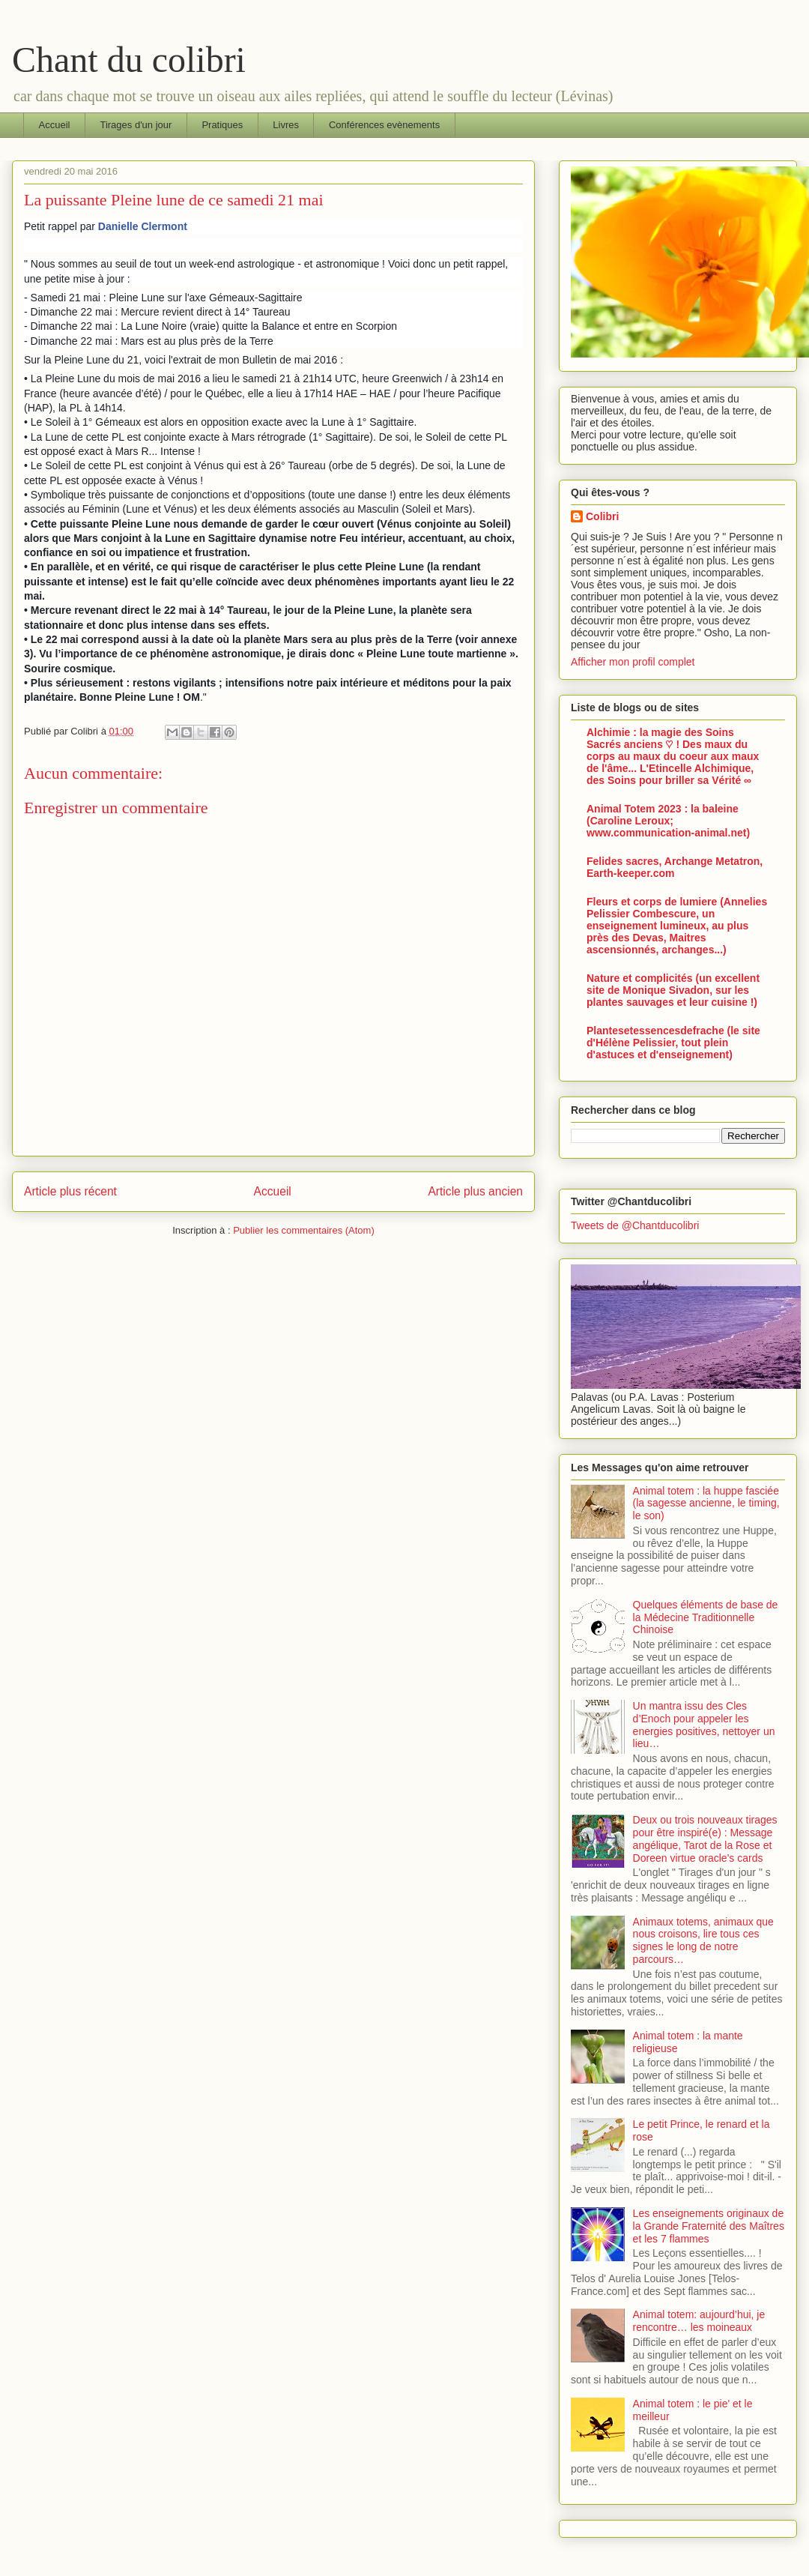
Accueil (54, 124)
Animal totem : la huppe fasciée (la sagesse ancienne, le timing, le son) (706, 1503)
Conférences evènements (384, 124)
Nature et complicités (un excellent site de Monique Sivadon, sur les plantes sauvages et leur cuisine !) (673, 990)
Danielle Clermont (142, 226)
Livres (286, 124)
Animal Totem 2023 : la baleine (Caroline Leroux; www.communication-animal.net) (668, 821)
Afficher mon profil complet (632, 662)
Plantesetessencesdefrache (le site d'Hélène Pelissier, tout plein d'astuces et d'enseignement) (673, 1043)
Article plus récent (70, 1191)
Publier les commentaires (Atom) (304, 1230)
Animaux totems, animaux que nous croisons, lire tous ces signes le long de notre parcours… (703, 1940)
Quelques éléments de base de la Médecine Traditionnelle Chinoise (705, 1617)
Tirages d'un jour (136, 124)
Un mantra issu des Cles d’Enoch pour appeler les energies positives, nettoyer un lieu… (704, 1724)
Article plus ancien (475, 1191)
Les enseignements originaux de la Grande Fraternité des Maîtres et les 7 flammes (708, 2226)
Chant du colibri (129, 59)
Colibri (602, 516)
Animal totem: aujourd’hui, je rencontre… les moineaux (699, 2320)
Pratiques (222, 124)
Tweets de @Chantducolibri (635, 1225)
